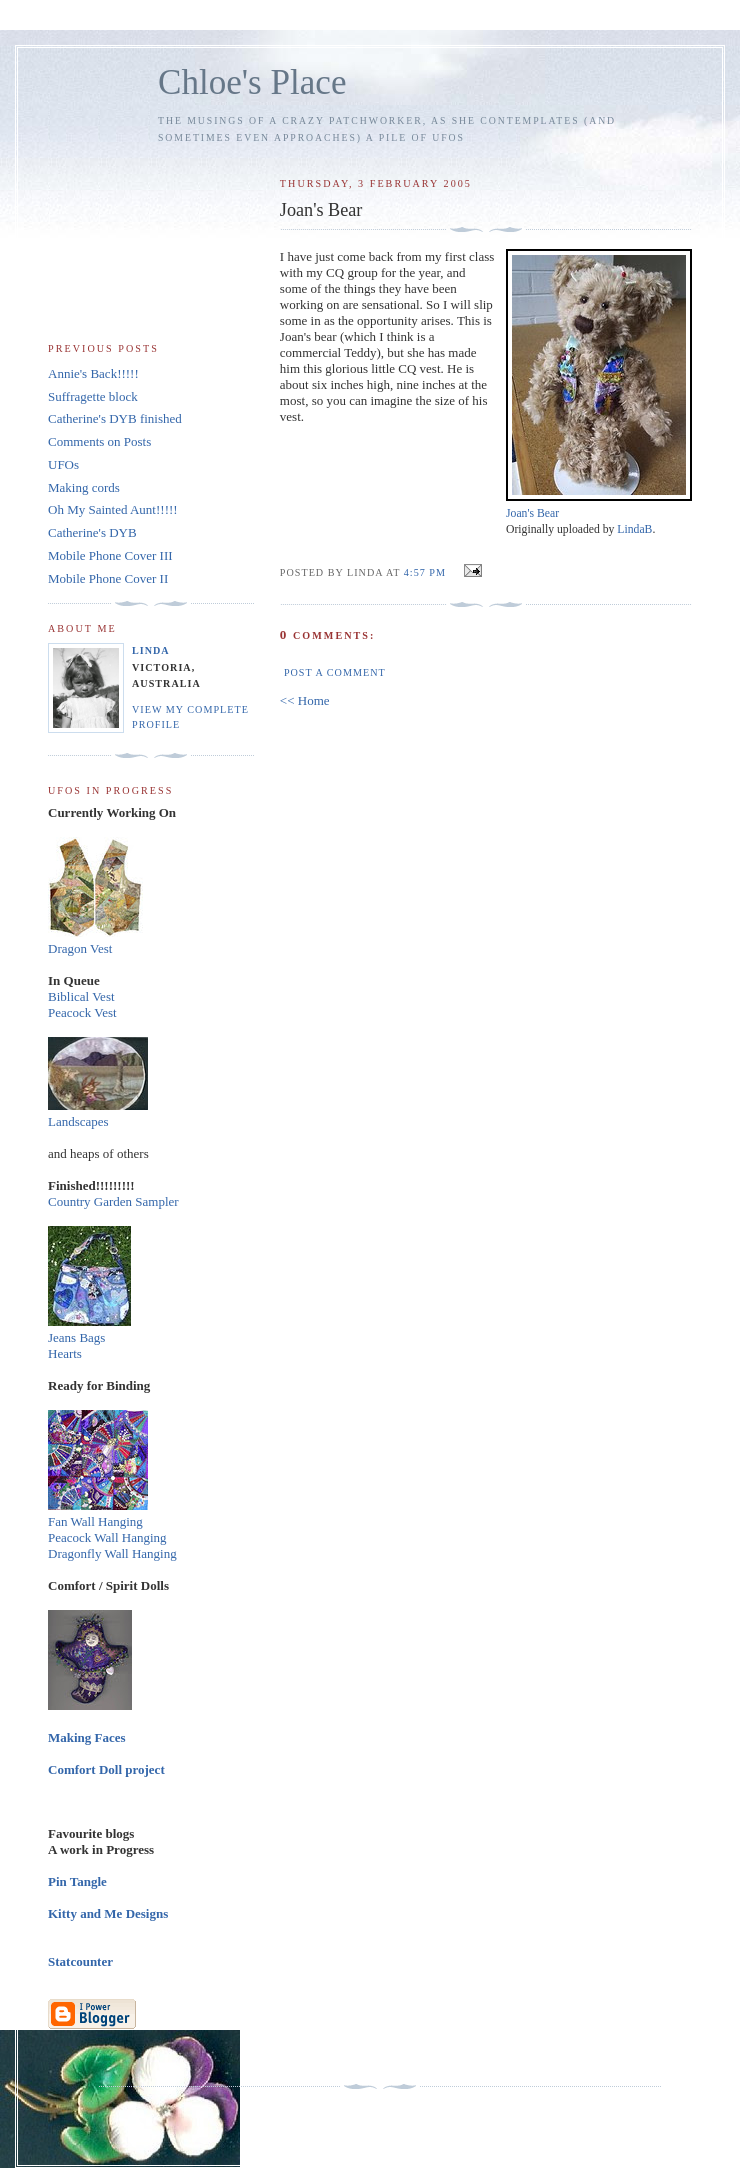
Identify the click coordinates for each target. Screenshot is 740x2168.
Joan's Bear (532, 513)
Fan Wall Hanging (95, 1521)
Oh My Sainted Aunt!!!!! (113, 509)
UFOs (63, 464)
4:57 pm (425, 572)
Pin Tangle (77, 1881)
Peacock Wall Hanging (107, 1537)
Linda (151, 650)
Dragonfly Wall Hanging (112, 1553)
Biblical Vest (81, 996)
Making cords (84, 487)
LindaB (634, 529)
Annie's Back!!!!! (93, 373)
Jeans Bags (76, 1337)
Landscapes (78, 1121)
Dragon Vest (80, 948)
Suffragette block (93, 396)
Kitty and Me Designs (108, 1913)
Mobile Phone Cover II (108, 578)
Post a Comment (335, 672)
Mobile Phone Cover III (110, 555)
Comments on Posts (99, 441)
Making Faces (87, 1737)
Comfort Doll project (106, 1769)
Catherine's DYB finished (115, 418)
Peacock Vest (82, 1012)
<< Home (305, 700)
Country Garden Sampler (113, 1201)
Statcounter (80, 1961)
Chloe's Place (252, 82)
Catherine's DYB (92, 532)
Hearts (65, 1353)
